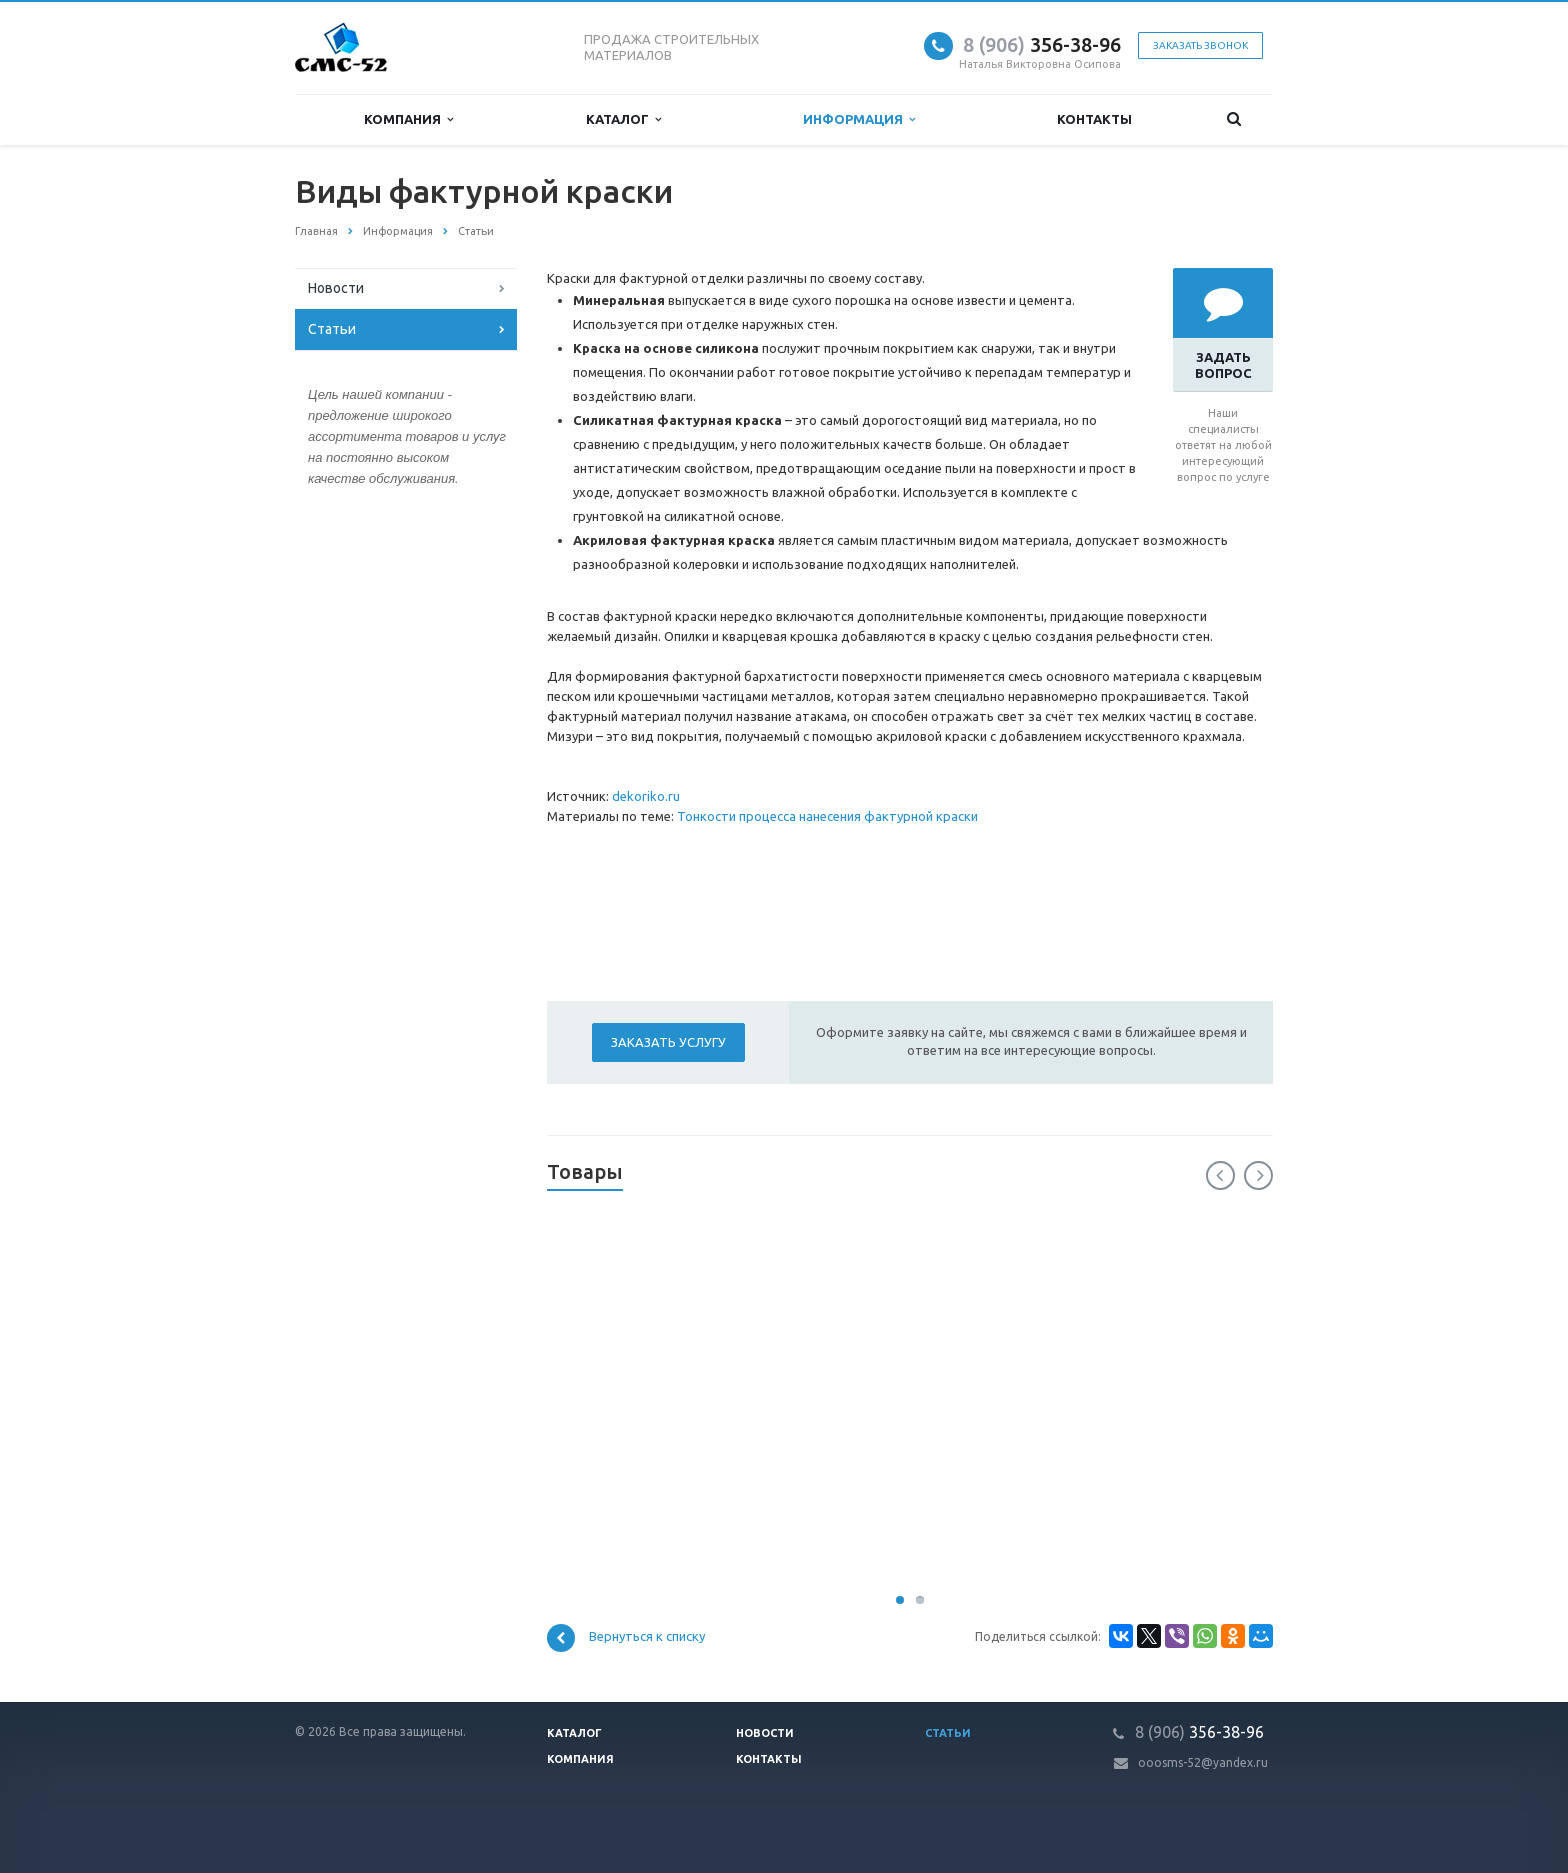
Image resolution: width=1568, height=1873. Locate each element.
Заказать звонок (1200, 45)
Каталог (623, 119)
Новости (336, 288)
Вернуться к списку (626, 1638)
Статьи (332, 329)
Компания (408, 119)
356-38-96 (1042, 44)
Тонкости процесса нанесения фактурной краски (827, 816)
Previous (1220, 1175)
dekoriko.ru (646, 796)
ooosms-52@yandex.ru (1203, 1762)
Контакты (1094, 119)
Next (1258, 1175)
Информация (859, 119)
